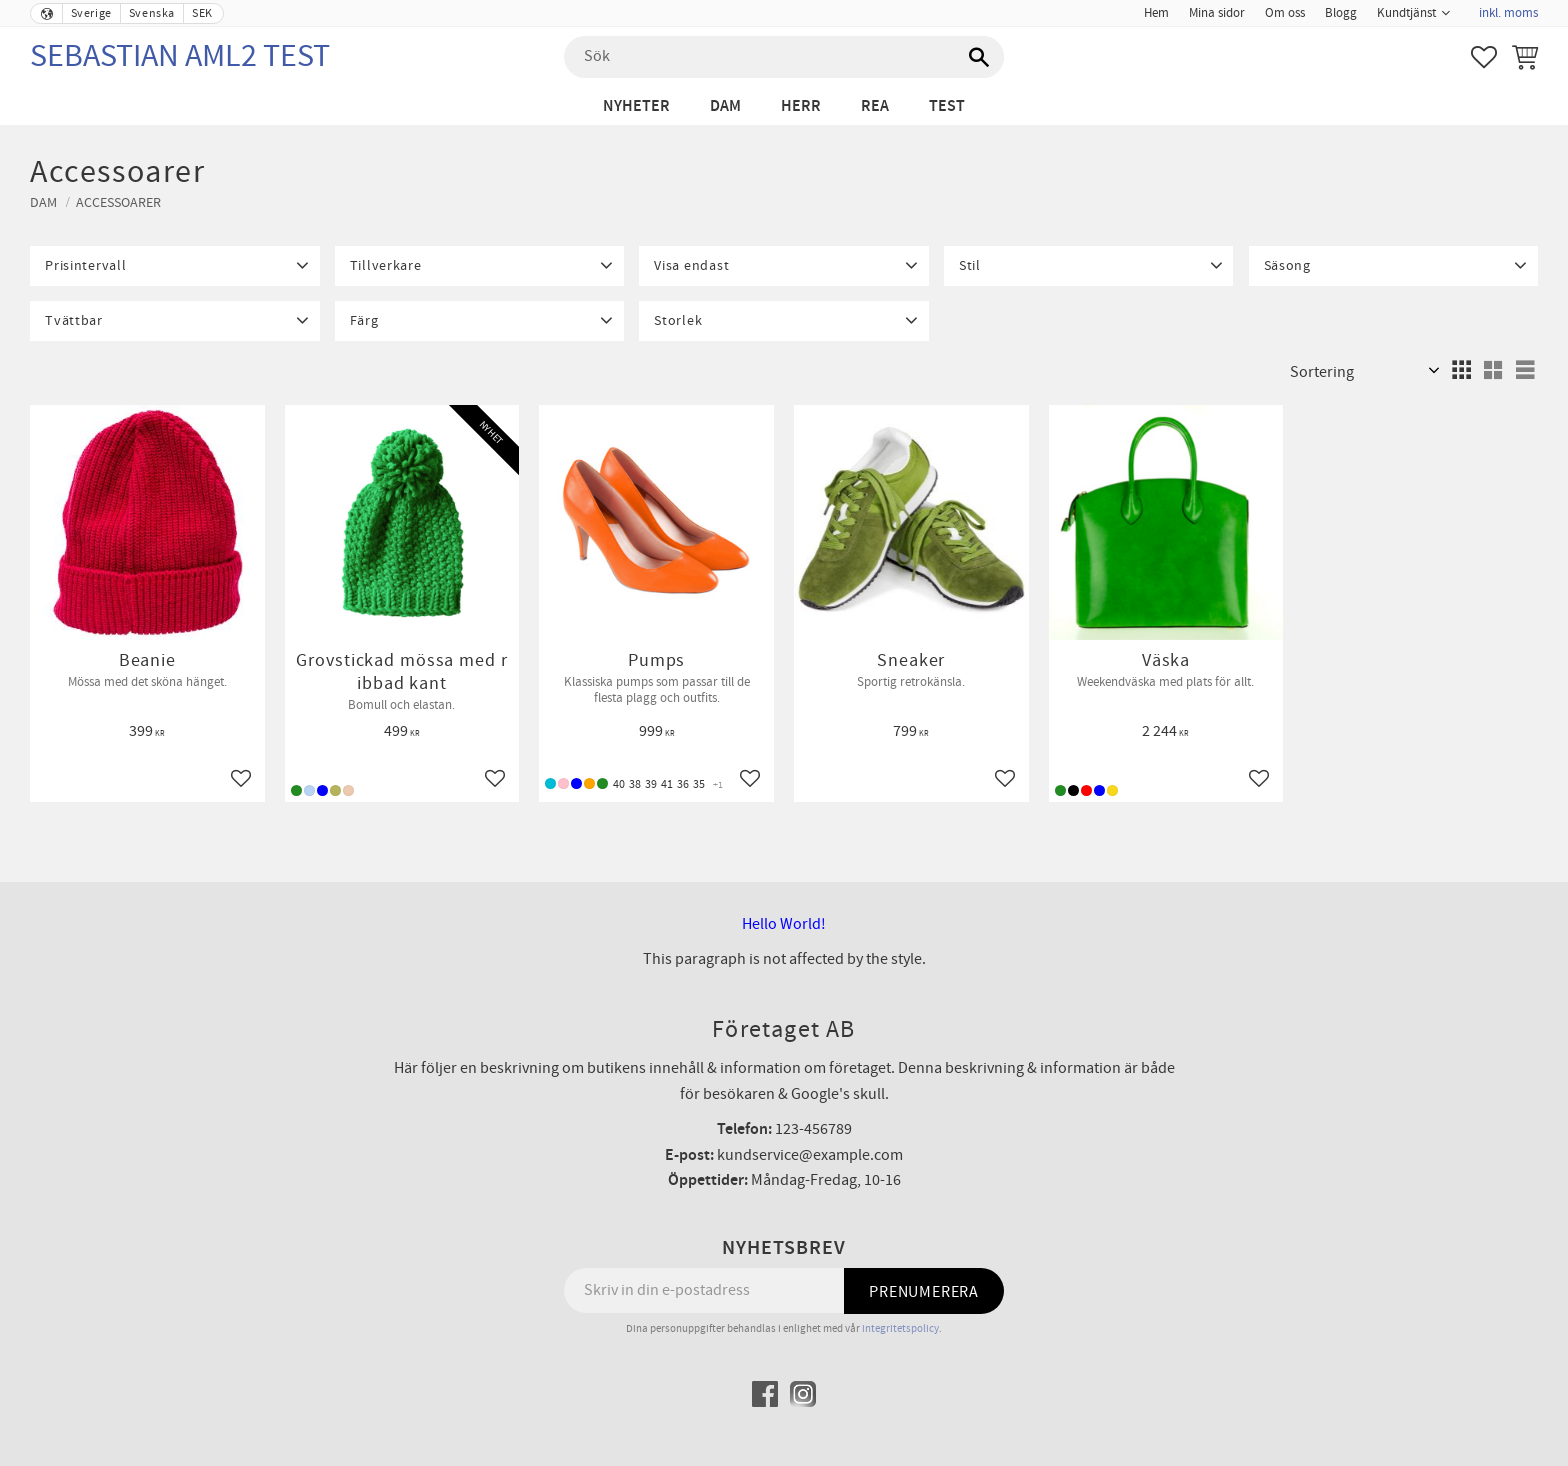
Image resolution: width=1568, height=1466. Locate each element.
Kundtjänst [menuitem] (1406, 13)
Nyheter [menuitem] (636, 106)
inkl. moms (1508, 13)
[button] (1484, 57)
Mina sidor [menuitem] (1217, 13)
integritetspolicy (900, 1328)
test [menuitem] (947, 106)
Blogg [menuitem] (1341, 13)
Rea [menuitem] (875, 106)
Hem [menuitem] (1156, 13)
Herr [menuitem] (801, 106)
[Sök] (979, 57)
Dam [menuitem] (725, 106)
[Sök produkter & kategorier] (784, 57)
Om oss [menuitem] (1285, 13)
